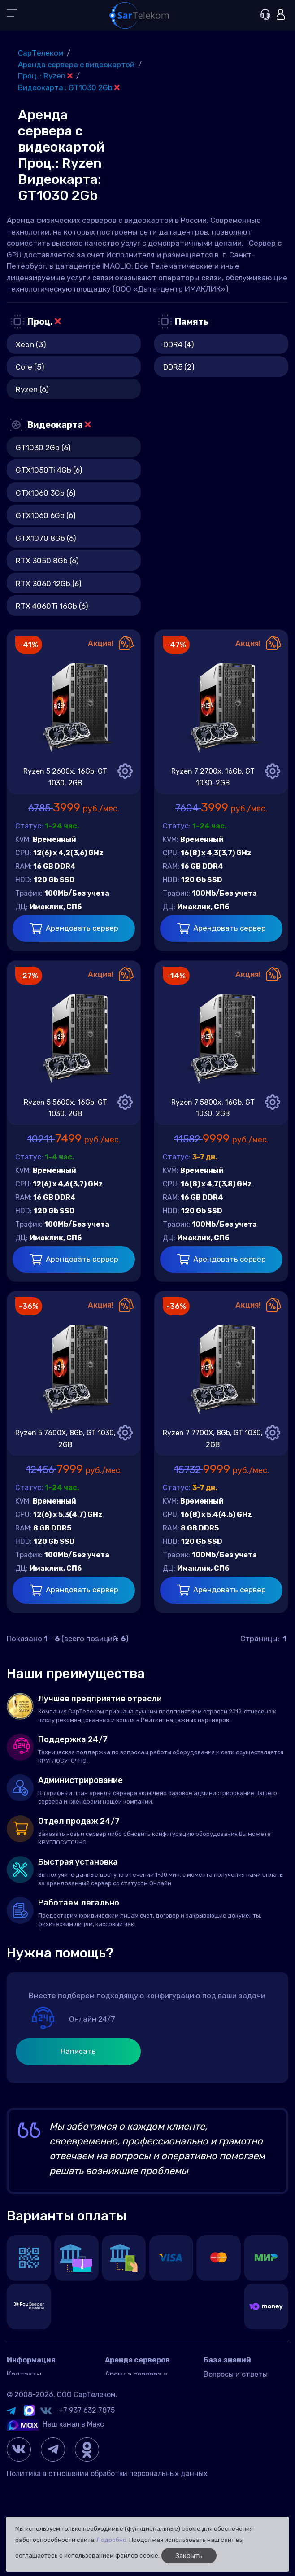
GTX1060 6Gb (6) (46, 515)
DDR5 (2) (179, 366)
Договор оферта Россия (48, 2401)
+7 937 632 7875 (87, 2493)
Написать (78, 2051)
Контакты (24, 2374)
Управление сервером (241, 2401)
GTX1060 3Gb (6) (46, 492)
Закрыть (189, 2556)
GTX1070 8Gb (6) (46, 538)
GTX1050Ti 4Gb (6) (49, 470)
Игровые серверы (234, 2388)
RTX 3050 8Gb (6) (47, 560)
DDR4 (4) (178, 344)
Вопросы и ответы (236, 2374)
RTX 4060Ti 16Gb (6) (52, 606)
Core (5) (30, 366)
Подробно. (112, 2539)
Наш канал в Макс (55, 2507)
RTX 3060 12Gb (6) (49, 583)
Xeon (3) (31, 344)
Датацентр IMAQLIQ (41, 2388)
